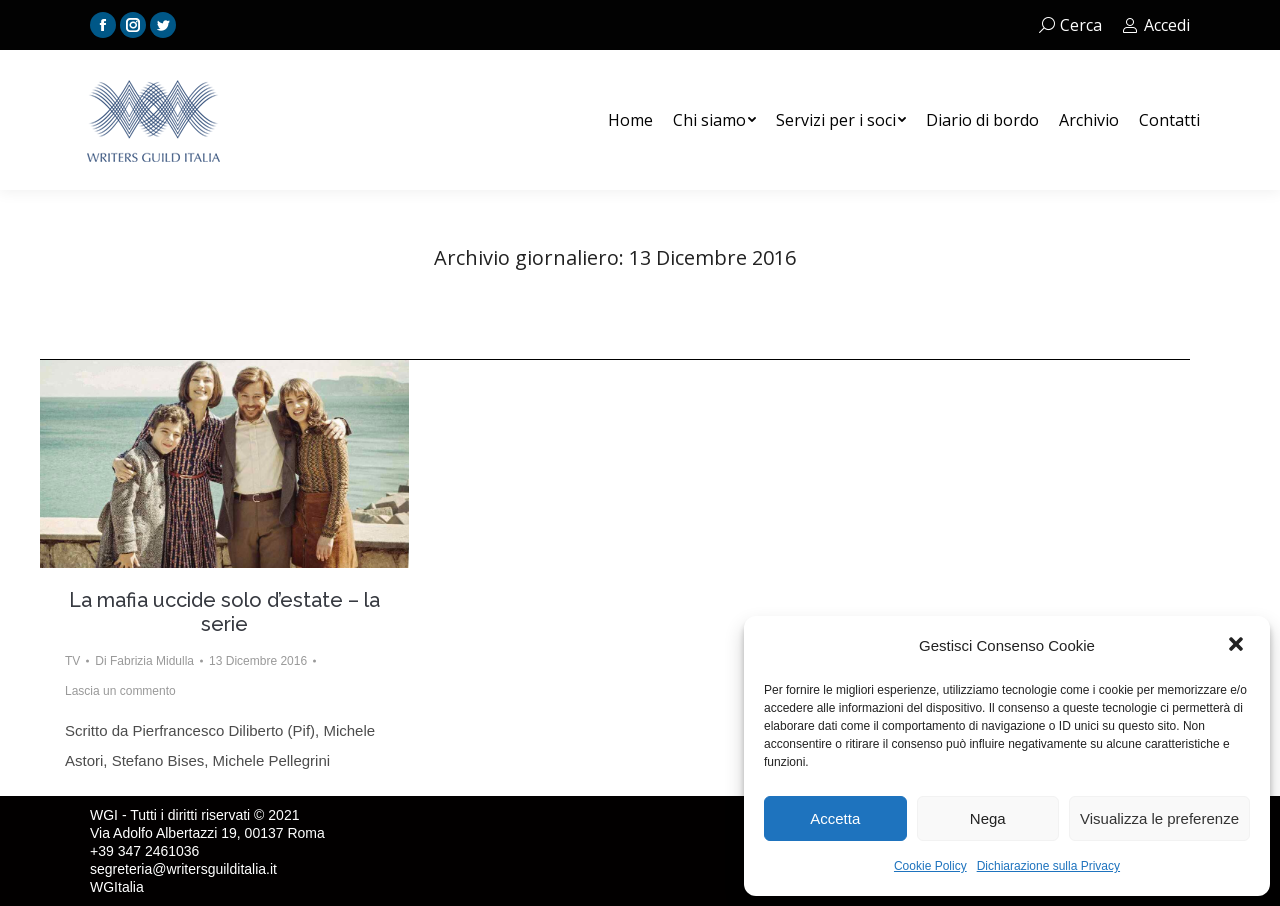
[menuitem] (630, 120)
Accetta (835, 818)
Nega (988, 818)
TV (72, 661)
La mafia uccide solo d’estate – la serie (224, 612)
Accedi (1156, 25)
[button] (1238, 646)
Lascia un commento (120, 691)
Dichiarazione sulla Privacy (1048, 866)
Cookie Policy (930, 866)
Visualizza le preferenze (1159, 818)
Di (144, 661)
